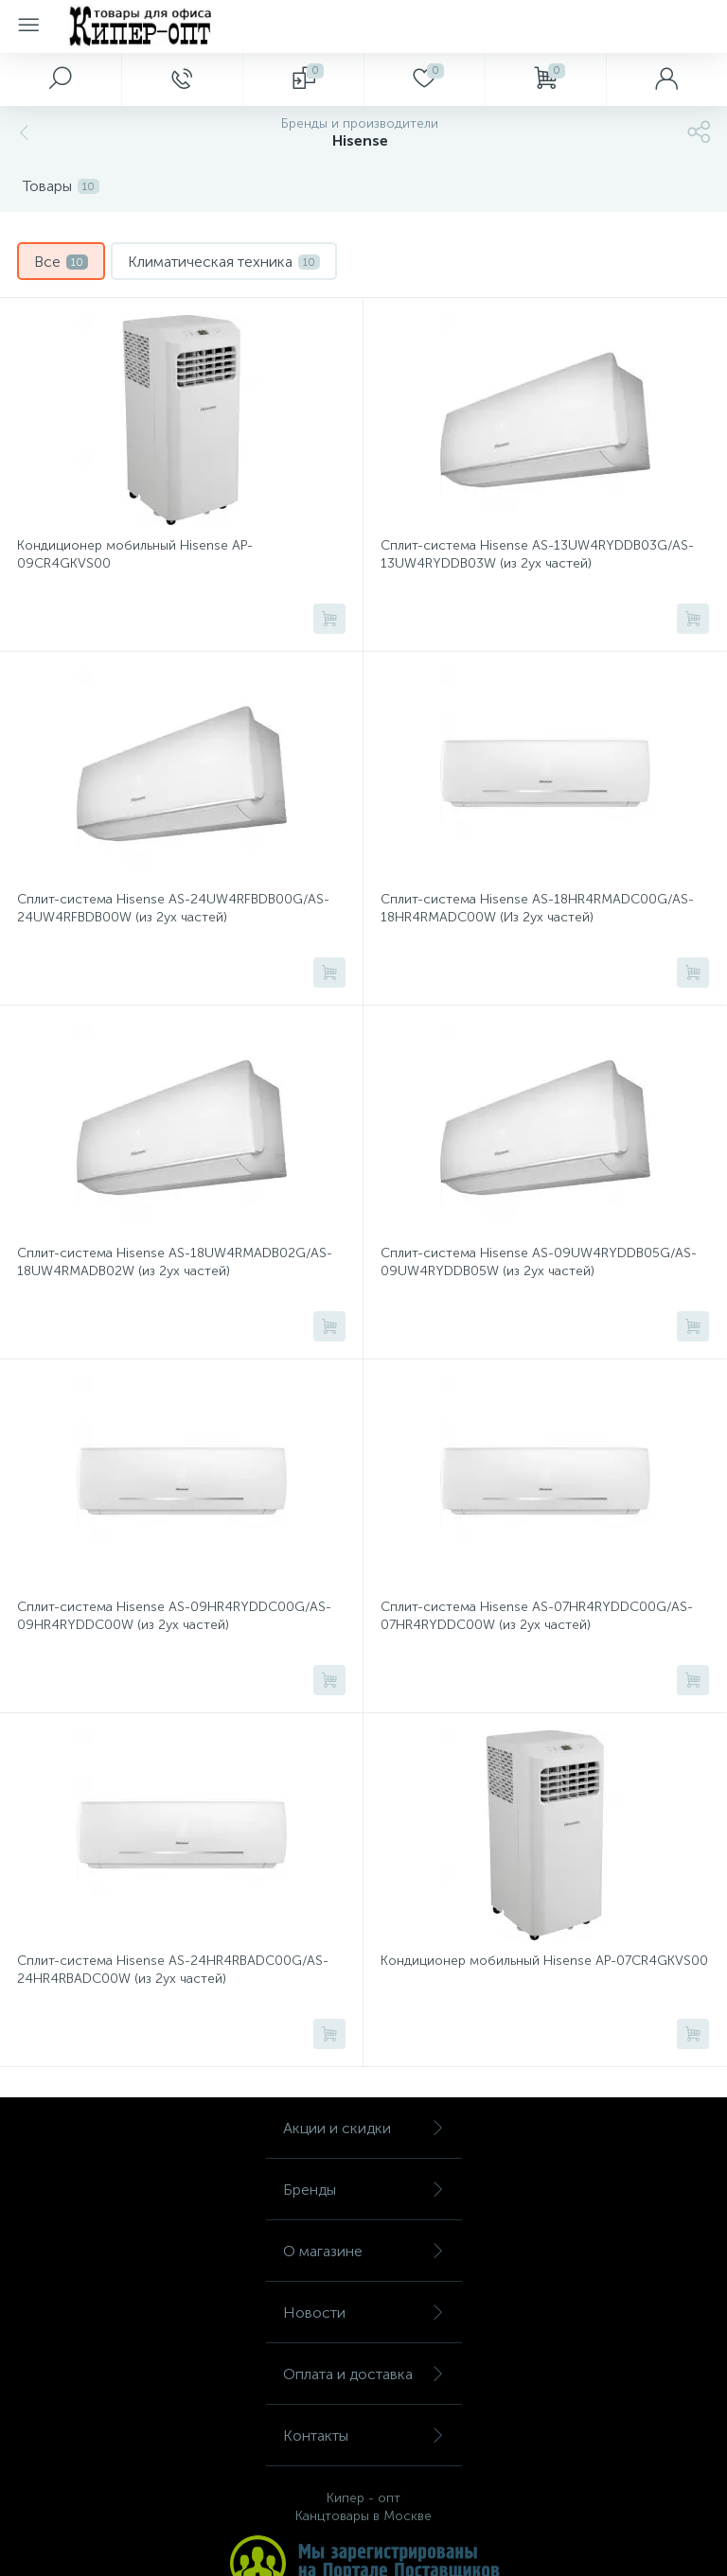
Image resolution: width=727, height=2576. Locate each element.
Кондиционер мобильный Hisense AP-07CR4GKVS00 (544, 1961)
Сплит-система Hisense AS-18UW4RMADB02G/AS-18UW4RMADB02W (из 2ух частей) (174, 1262)
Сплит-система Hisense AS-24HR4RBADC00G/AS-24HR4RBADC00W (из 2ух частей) (172, 1970)
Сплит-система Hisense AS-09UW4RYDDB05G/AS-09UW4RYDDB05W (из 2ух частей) (539, 1262)
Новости (364, 2313)
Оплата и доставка (364, 2374)
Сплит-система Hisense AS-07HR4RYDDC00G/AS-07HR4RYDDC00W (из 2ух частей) (537, 1616)
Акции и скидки (364, 2128)
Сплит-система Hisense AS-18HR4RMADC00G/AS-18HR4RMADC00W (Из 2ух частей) (537, 908)
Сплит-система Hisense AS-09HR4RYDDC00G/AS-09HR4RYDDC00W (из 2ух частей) (174, 1616)
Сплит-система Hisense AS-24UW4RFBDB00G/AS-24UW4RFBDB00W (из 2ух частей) (173, 908)
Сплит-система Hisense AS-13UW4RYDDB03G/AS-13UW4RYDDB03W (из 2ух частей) (537, 554)
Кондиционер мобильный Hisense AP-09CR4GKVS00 (135, 554)
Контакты (364, 2436)
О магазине (364, 2251)
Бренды (364, 2190)
